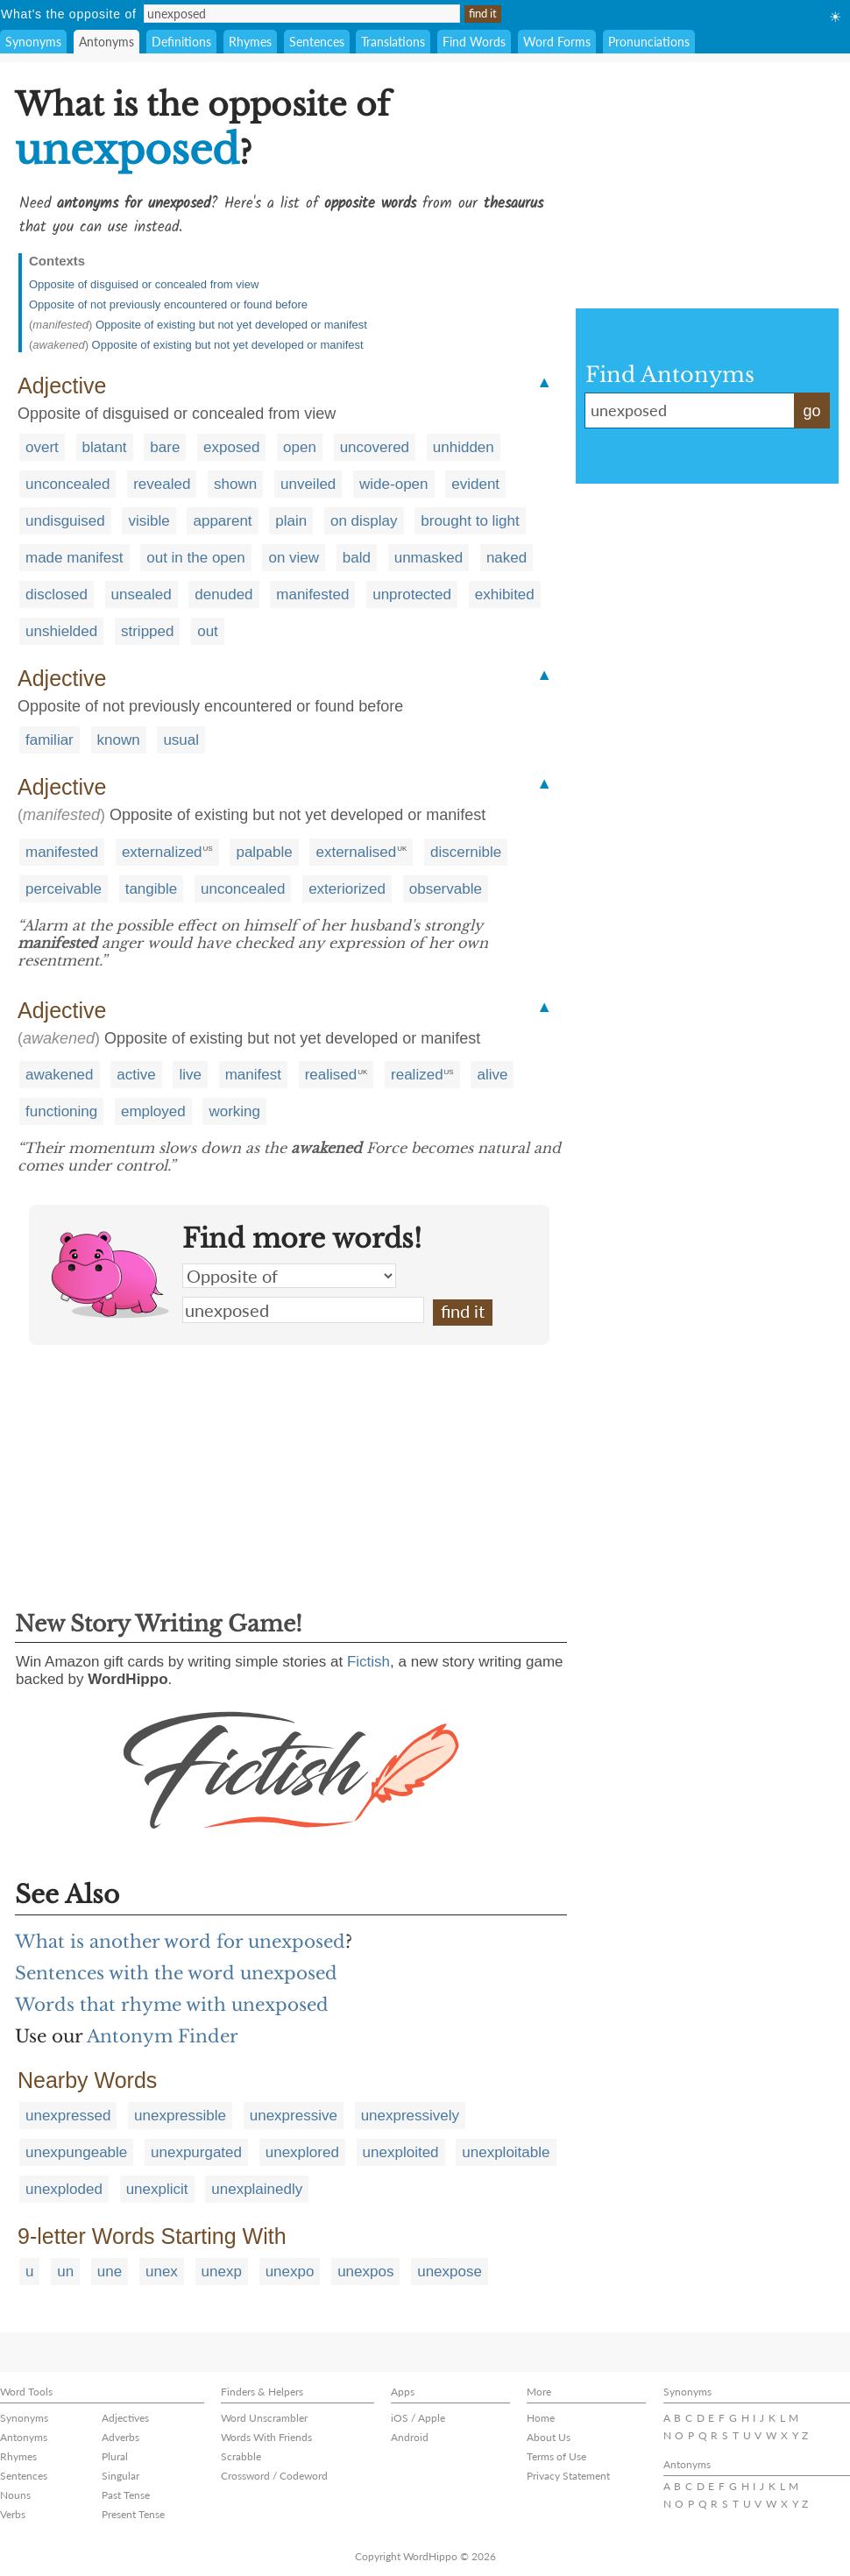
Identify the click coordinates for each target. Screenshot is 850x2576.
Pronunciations (649, 41)
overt (42, 447)
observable (445, 889)
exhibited (505, 594)
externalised (355, 852)
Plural (115, 2456)
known (118, 740)
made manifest (74, 557)
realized (417, 1074)
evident (475, 484)
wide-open (393, 484)
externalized (162, 852)
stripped (147, 631)
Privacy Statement (568, 2475)
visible (148, 521)
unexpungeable (76, 2152)
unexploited (401, 2152)
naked (506, 557)
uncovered (374, 447)
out (207, 631)
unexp (222, 2271)
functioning (61, 1111)
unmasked (428, 557)
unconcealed (67, 484)
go (811, 411)
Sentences (316, 41)
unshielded (61, 631)
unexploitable (505, 2152)
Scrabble (241, 2456)
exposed (231, 447)
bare (165, 447)
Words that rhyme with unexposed (172, 2004)
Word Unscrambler (264, 2417)
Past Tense (126, 2495)
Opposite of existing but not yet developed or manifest (231, 324)
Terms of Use (556, 2456)
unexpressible (180, 2115)
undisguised (65, 521)
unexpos (365, 2271)
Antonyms (106, 41)
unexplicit (157, 2189)
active (136, 1074)
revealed (161, 484)
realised (331, 1074)
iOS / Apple (418, 2417)
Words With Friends (266, 2437)
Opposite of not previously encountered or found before (168, 304)
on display (364, 521)
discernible (465, 852)
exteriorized (347, 889)
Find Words (474, 41)
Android (410, 2437)
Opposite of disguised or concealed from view (144, 284)
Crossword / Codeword (274, 2475)
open (299, 447)
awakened (59, 1074)
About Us (548, 2437)
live (190, 1074)
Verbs (12, 2514)
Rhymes (250, 41)
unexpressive (293, 2115)
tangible (151, 889)
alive (492, 1074)
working (234, 1111)
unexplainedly (256, 2189)
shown (235, 484)
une (109, 2271)
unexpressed (67, 2115)
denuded (223, 594)
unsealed (141, 594)
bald (357, 557)
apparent (222, 521)
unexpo (290, 2271)
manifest (253, 1074)
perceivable (63, 889)
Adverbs (120, 2437)
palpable (264, 852)
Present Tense (133, 2514)
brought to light (470, 521)
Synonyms (33, 41)
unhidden (463, 447)
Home (541, 2417)
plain (291, 521)
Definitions (181, 41)
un (65, 2271)
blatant (104, 447)
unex (161, 2271)
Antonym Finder (162, 2036)
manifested (312, 594)
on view (293, 557)
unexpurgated (196, 2152)
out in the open (195, 557)
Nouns (15, 2495)
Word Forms (557, 41)
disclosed (56, 594)
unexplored (302, 2152)
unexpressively (410, 2115)
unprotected (411, 594)
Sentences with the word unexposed (176, 1973)
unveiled (308, 484)
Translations (393, 41)
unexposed (303, 1310)
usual (181, 740)
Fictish (368, 1661)
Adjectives (125, 2417)
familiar (49, 740)
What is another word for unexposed (180, 1941)
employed (153, 1111)
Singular (120, 2475)
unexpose (449, 2271)
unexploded (64, 2189)
